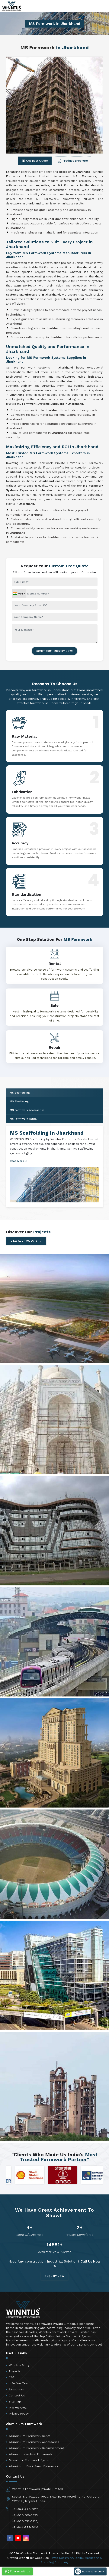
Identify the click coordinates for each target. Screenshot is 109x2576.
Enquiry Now (54, 2275)
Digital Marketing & (88, 2558)
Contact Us (17, 2395)
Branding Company (54, 2562)
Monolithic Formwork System (30, 2460)
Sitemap (15, 2401)
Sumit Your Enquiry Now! (54, 651)
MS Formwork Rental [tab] (23, 1118)
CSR (12, 2377)
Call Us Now (91, 2261)
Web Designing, (63, 2558)
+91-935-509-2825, (25, 2515)
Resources (16, 2389)
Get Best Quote (35, 161)
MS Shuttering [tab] (19, 1101)
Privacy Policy (19, 2413)
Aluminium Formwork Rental (30, 2436)
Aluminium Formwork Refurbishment (36, 2448)
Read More (18, 1161)
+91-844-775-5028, (25, 2509)
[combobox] (19, 593)
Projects (15, 2371)
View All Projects (26, 1240)
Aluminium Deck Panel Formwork (33, 2466)
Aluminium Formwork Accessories (34, 2442)
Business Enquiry (89, 2571)
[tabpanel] (54, 1166)
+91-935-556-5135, (25, 2521)
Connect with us (17, 2571)
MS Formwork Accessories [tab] (27, 1109)
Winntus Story (19, 2365)
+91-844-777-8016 (25, 2527)
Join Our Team (19, 2383)
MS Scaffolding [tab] (20, 1092)
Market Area (18, 2407)
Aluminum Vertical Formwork (30, 2454)
